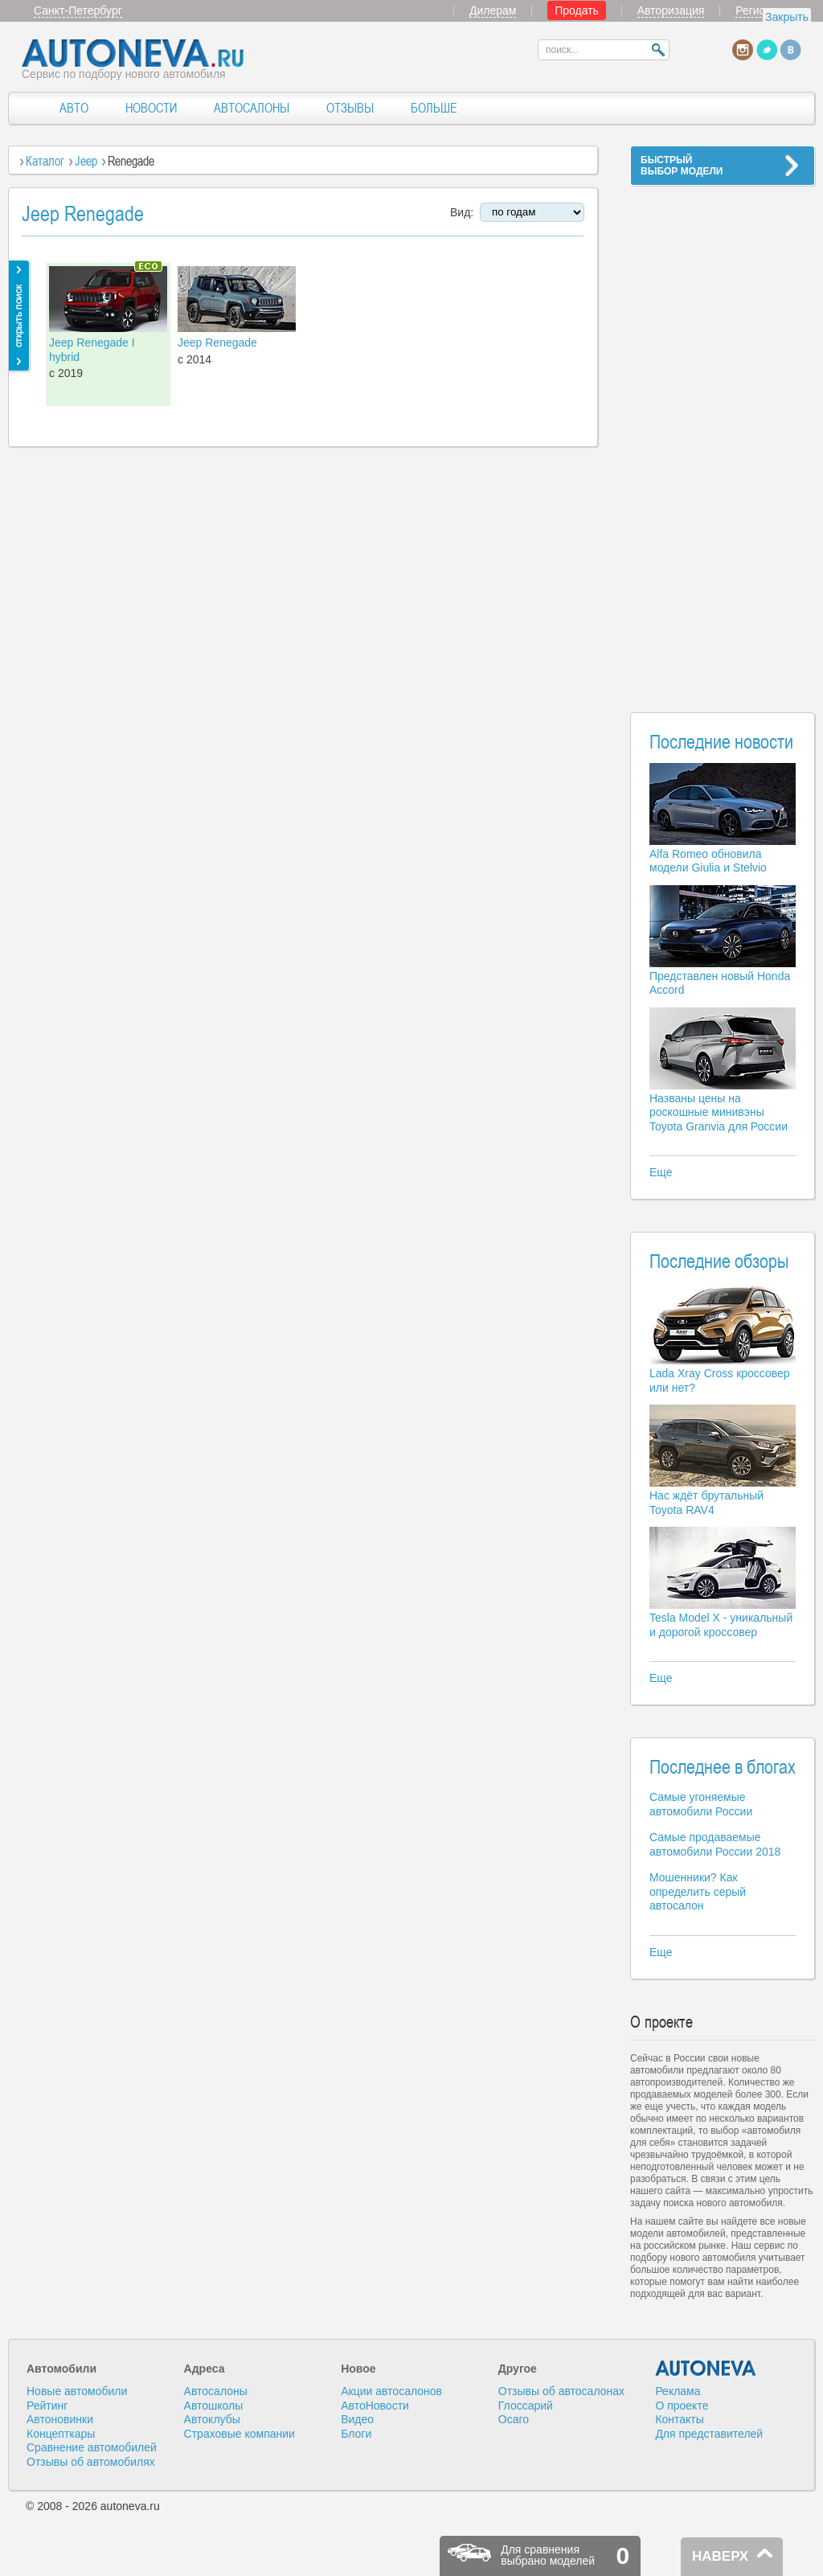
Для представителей (709, 2433)
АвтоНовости (375, 2405)
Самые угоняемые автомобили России (700, 1804)
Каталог (45, 161)
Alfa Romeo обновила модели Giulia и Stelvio (708, 861)
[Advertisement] (722, 439)
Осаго (513, 2419)
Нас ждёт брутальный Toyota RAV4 (706, 1502)
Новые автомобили (77, 2391)
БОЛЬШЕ (434, 108)
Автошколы (214, 2405)
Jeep (86, 161)
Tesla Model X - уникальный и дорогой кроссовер (720, 1625)
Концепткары (61, 2433)
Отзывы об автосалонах (561, 2391)
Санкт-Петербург (78, 10)
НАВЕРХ (720, 2556)
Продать (577, 10)
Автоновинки (60, 2419)
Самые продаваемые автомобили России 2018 (714, 1844)
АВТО (73, 108)
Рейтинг (47, 2405)
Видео (357, 2419)
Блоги (356, 2433)
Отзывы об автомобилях (91, 2461)
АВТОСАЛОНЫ (251, 108)
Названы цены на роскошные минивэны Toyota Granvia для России (718, 1112)
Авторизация (671, 10)
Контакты (679, 2419)
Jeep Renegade (217, 342)
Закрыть (787, 16)
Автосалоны (216, 2391)
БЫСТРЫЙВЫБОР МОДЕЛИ (682, 165)
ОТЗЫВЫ (350, 108)
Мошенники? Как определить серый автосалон (697, 1891)
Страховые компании (239, 2433)
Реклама (677, 2391)
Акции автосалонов (391, 2391)
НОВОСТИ (151, 108)
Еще (661, 1172)
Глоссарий (525, 2405)
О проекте (681, 2405)
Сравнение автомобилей (92, 2447)
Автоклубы (212, 2419)
